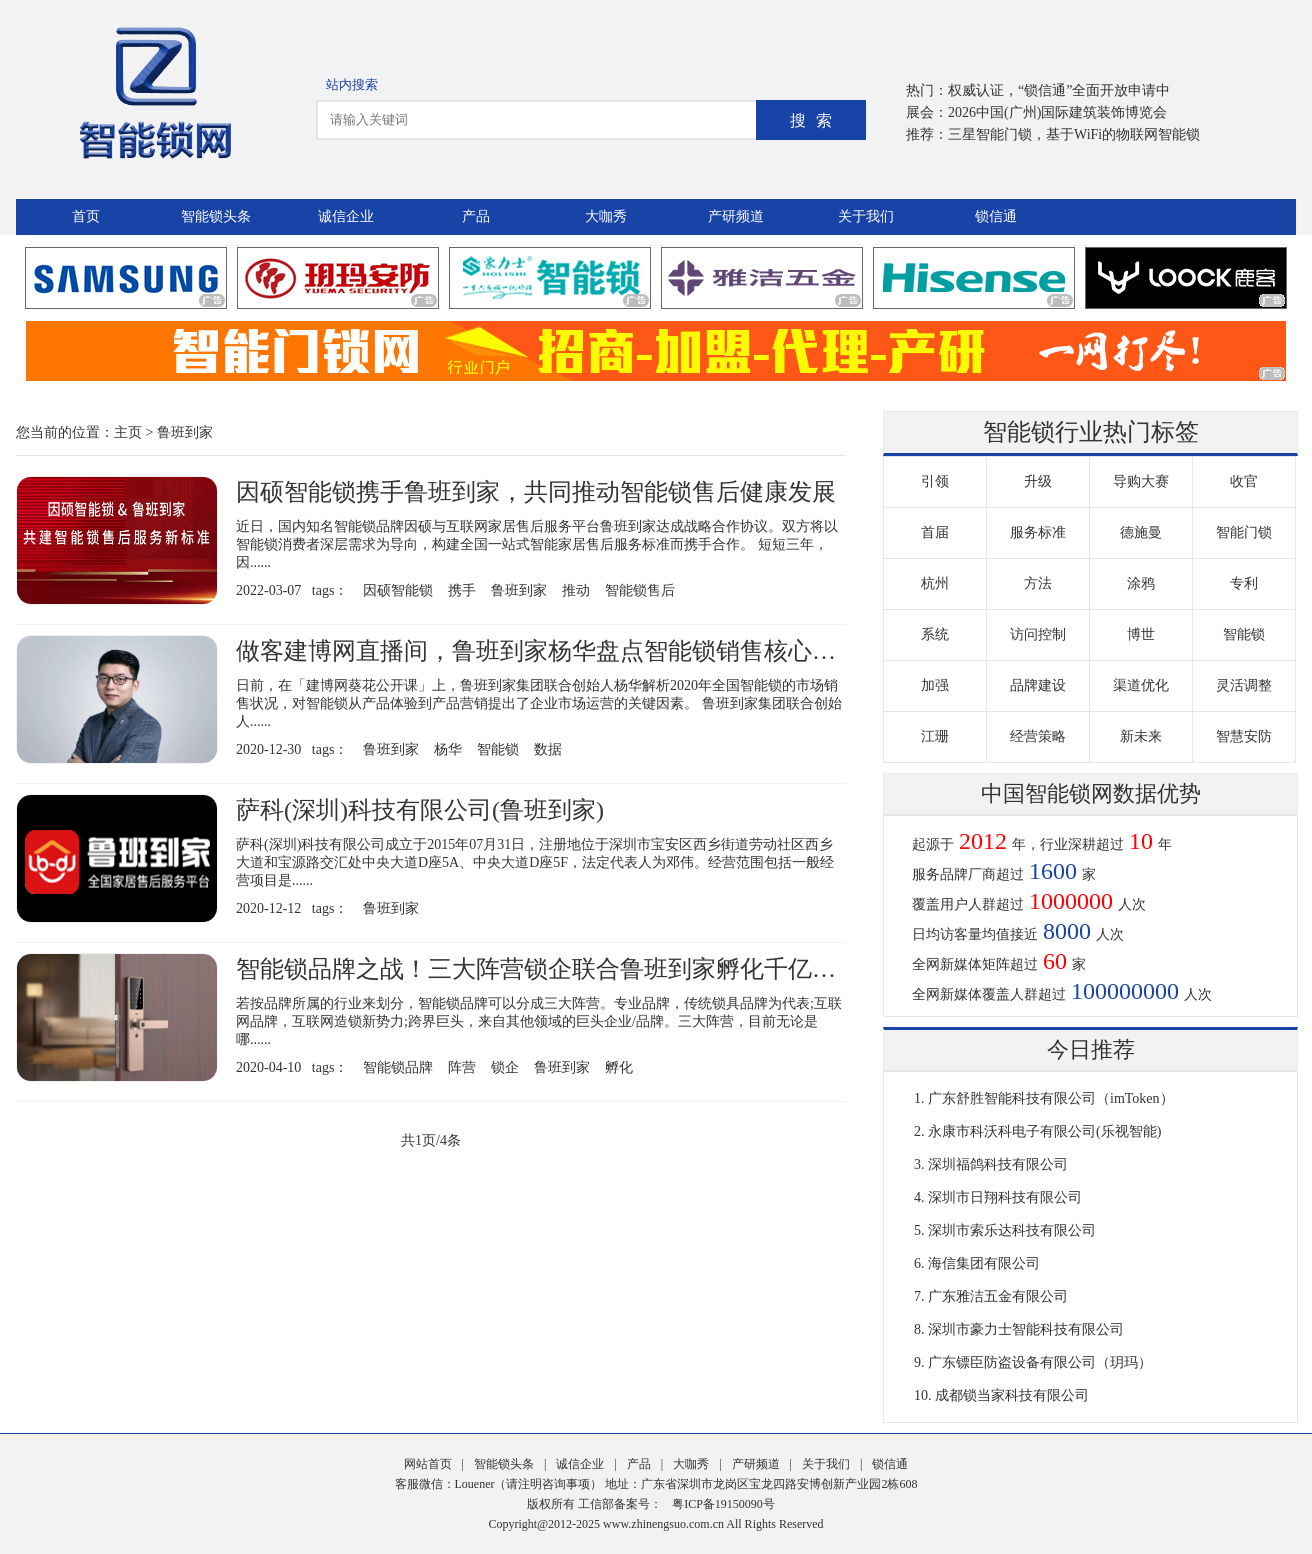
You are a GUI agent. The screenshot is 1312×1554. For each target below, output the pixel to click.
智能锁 (498, 749)
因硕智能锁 (398, 590)
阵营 (462, 1067)
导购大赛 (1141, 481)
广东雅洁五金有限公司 (998, 1296)
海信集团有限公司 (984, 1263)
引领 (935, 481)
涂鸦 (1141, 583)
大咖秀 (606, 216)
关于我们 (866, 216)
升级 (1038, 481)
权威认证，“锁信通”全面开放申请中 (1059, 90)
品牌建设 (1038, 685)
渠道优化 (1141, 685)
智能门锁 (1244, 532)
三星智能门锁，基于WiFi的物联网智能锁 (1074, 134)
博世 (1141, 634)
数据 (548, 749)
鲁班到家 (185, 432)
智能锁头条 (216, 216)
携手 (462, 590)
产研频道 (736, 216)
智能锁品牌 (398, 1067)
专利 (1244, 583)
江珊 (935, 736)
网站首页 (428, 1464)
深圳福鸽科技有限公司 (998, 1164)
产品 (476, 216)
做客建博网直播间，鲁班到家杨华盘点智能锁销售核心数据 (548, 651)
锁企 (505, 1067)
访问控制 (1038, 634)
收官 (1244, 481)
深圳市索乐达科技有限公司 (1012, 1230)
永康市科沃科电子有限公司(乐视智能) (1044, 1131)
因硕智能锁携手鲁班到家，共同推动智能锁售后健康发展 (536, 492)
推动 (576, 590)
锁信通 (996, 216)
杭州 (935, 583)
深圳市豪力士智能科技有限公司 (1026, 1329)
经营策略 (1038, 736)
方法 (1038, 583)
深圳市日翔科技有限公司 (1005, 1197)
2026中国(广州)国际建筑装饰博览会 (1057, 112)
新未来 (1141, 736)
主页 (128, 432)
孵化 (619, 1067)
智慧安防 (1244, 736)
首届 (935, 532)
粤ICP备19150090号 (723, 1504)
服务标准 (1038, 532)
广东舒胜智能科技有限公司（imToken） (1051, 1098)
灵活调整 (1244, 685)
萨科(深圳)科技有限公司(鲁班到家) (420, 810)
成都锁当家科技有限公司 (1012, 1395)
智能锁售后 (640, 590)
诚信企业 (346, 216)
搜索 (816, 120)
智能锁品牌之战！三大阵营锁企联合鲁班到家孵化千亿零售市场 (572, 969)
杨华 (448, 749)
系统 (935, 634)
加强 (935, 685)
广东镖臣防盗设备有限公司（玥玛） (1040, 1362)
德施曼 (1141, 532)
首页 (86, 216)
